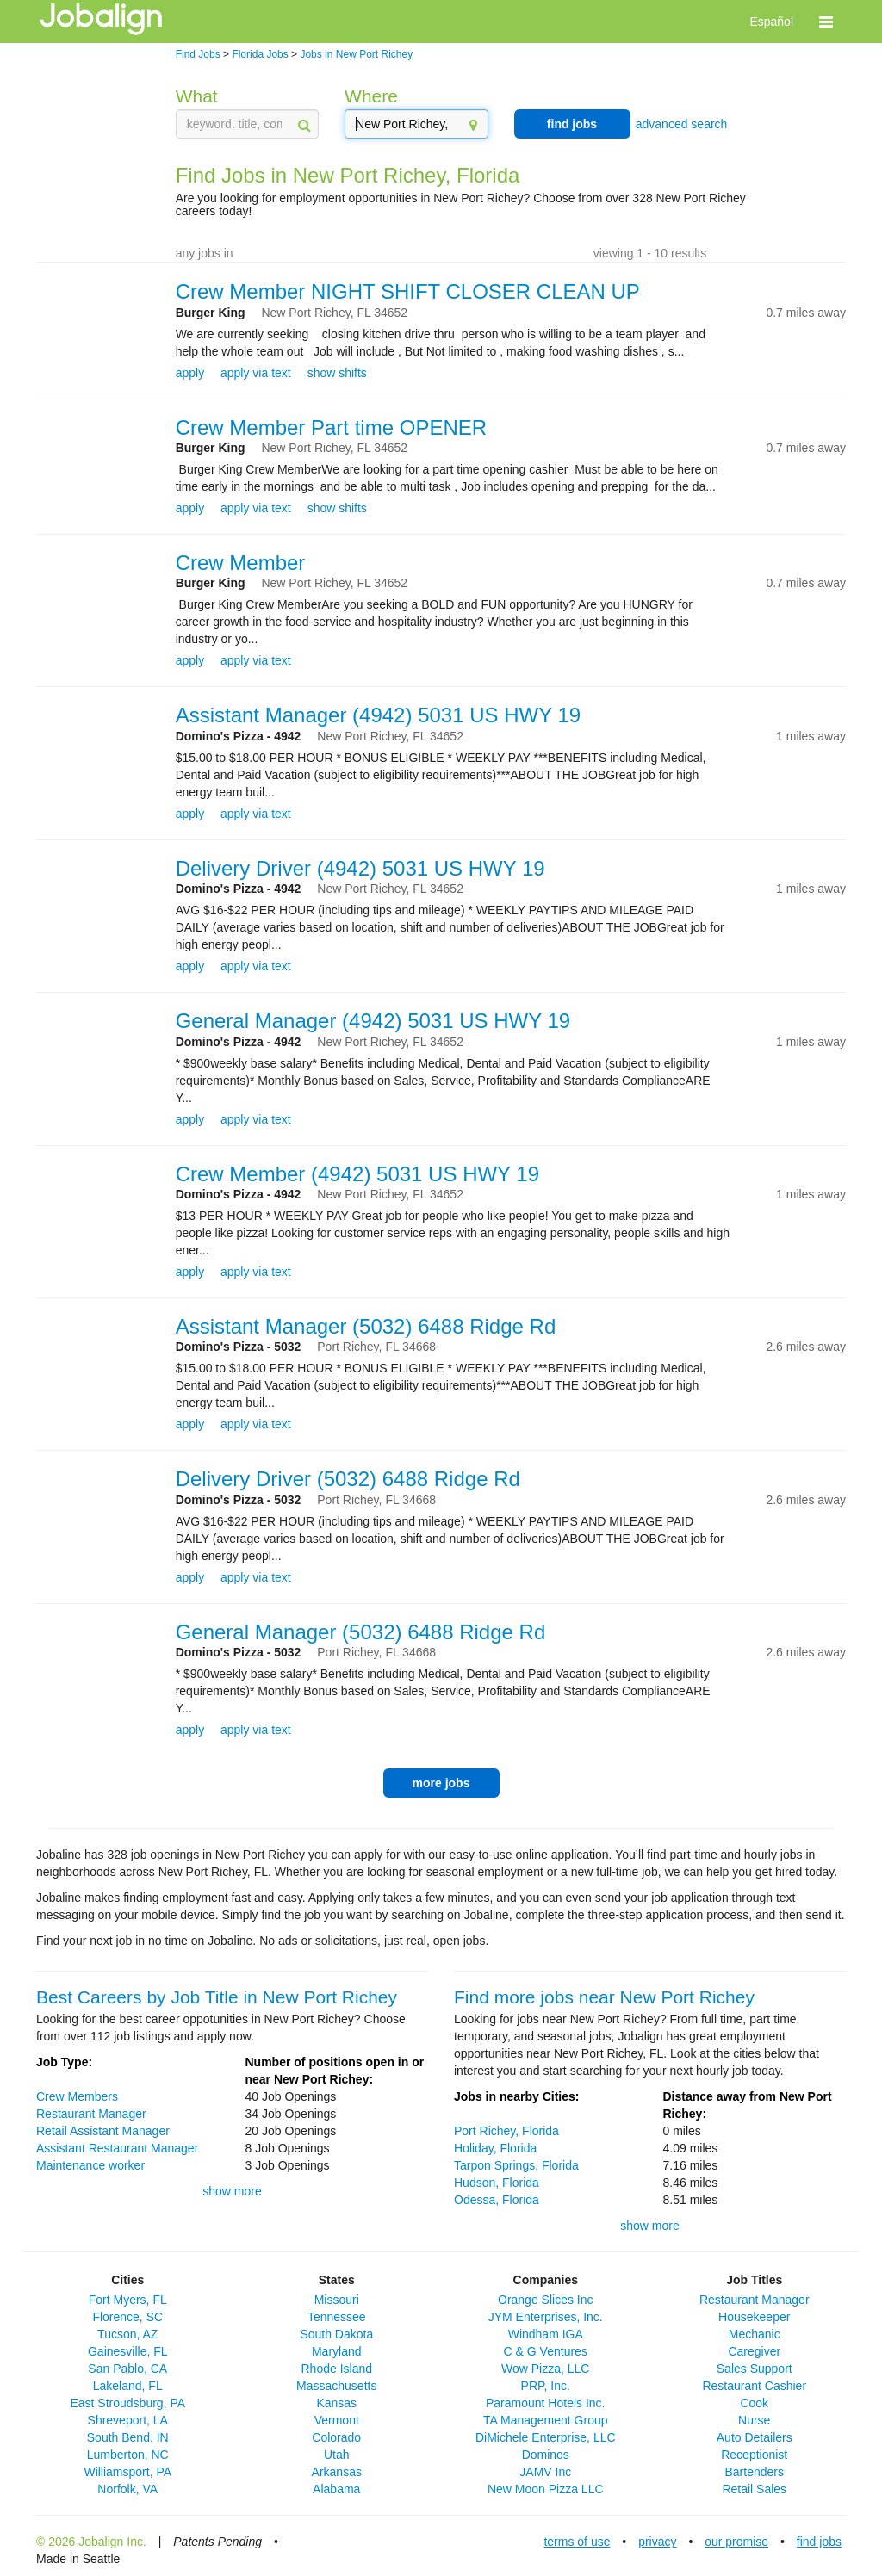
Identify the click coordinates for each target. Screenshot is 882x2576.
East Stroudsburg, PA (127, 2403)
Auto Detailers (754, 2437)
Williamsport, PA (127, 2472)
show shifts (337, 373)
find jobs (572, 124)
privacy (657, 2541)
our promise (736, 2541)
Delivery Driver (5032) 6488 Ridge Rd (348, 1478)
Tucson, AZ (127, 2334)
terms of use (576, 2541)
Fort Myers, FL (128, 2300)
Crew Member (241, 562)
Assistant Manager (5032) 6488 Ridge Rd (366, 1326)
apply (190, 373)
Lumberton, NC (128, 2454)
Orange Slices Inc (545, 2300)
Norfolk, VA (127, 2489)
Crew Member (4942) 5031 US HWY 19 (357, 1174)
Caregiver (754, 2351)
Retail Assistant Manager (103, 2131)
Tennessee (336, 2317)
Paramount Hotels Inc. (546, 2403)
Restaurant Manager (91, 2114)
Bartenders (754, 2472)
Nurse (754, 2420)
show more (231, 2191)
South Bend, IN (128, 2437)
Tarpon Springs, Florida (516, 2165)
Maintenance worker (90, 2165)
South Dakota (336, 2334)
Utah (337, 2454)
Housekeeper (754, 2317)
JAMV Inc (545, 2472)
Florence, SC (127, 2317)
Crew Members (77, 2096)
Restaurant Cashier (754, 2386)
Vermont (336, 2420)
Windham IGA (545, 2334)
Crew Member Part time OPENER (331, 427)
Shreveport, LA (128, 2420)
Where (371, 96)
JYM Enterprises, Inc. (545, 2317)
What (197, 96)
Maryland (337, 2351)
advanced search (682, 124)
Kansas (336, 2403)
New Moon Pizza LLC (546, 2489)
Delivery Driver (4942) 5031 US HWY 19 (360, 868)
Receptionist (754, 2454)
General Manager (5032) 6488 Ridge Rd (361, 1632)
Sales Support (754, 2368)
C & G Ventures (545, 2351)
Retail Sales (754, 2489)
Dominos (545, 2454)
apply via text (255, 373)
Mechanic (754, 2334)
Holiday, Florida (495, 2148)
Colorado (336, 2437)
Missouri (336, 2300)
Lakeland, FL (128, 2386)
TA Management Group (545, 2420)
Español (771, 21)
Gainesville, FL (128, 2351)
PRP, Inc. (545, 2386)
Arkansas (337, 2472)
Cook (754, 2403)
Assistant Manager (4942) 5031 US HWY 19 (378, 715)
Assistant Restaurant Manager (117, 2148)
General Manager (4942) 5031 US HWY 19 (373, 1020)
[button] (826, 21)
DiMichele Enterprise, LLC (545, 2437)
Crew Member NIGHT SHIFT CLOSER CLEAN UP (408, 291)
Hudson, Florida (496, 2182)
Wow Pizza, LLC (545, 2368)
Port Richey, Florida (506, 2131)
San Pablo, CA (127, 2368)
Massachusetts (336, 2386)
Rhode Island (336, 2368)
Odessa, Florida (496, 2200)
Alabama (336, 2489)
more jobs (441, 1783)
